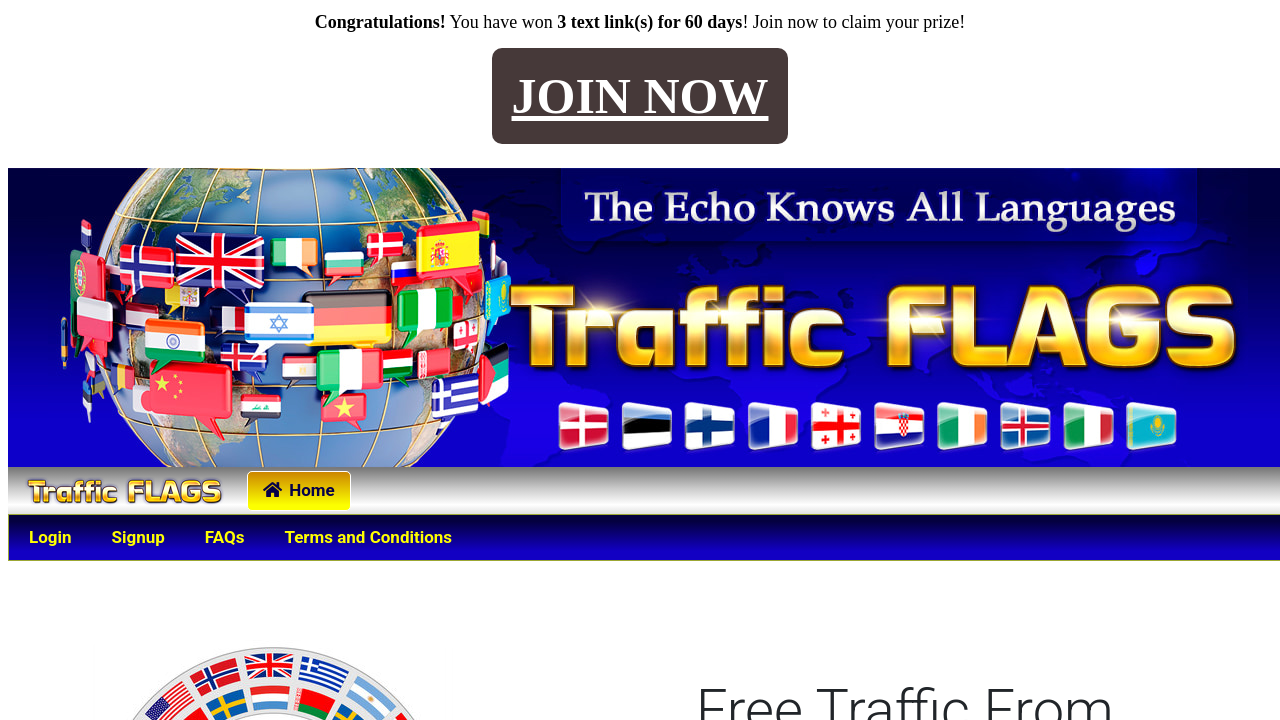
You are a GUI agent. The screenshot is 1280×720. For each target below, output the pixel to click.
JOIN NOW (640, 96)
